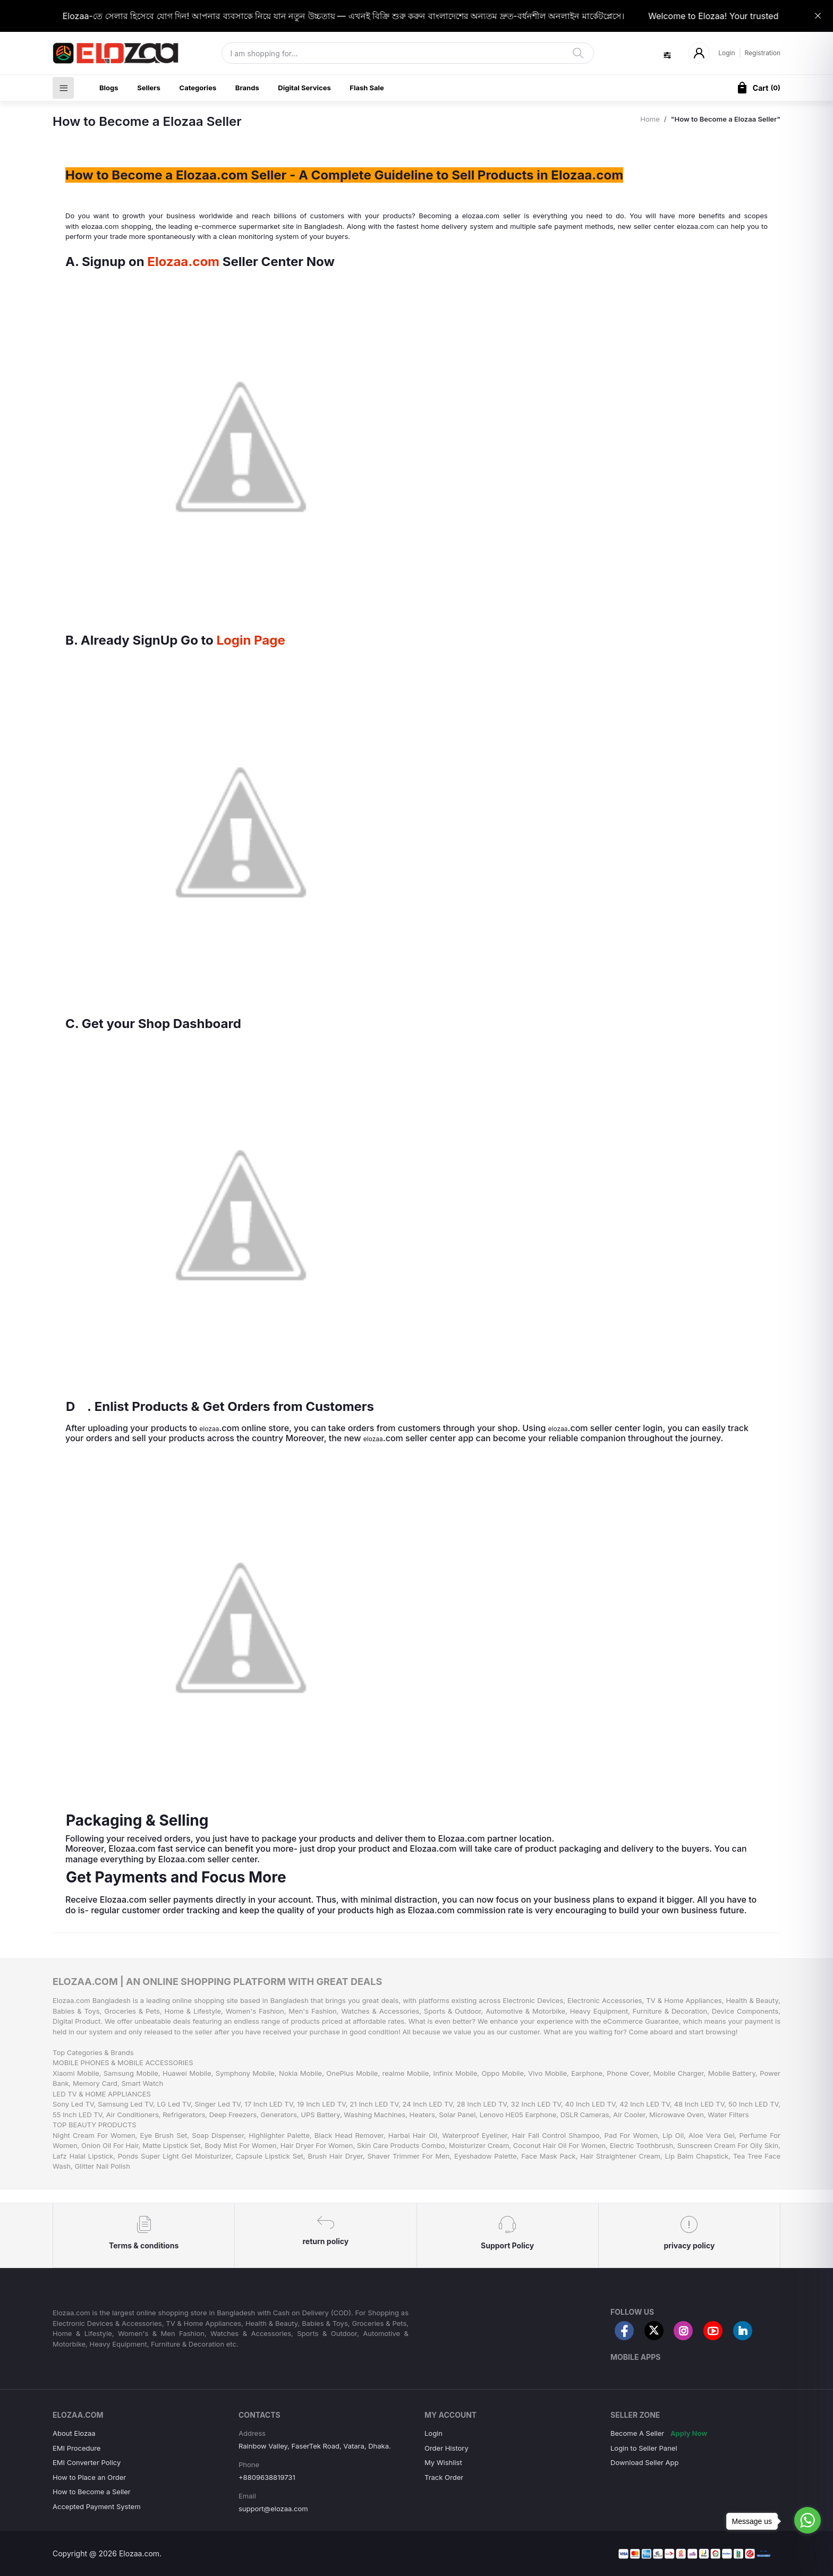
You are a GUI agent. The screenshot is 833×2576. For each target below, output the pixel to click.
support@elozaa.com (273, 2508)
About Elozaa (74, 2433)
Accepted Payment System (97, 2506)
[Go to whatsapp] (807, 2520)
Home (649, 119)
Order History (446, 2448)
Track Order (443, 2477)
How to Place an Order (89, 2477)
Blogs (108, 87)
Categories (198, 87)
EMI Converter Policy (87, 2462)
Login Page (251, 640)
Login (726, 53)
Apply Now (688, 2433)
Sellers (148, 87)
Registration (762, 53)
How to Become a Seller (92, 2491)
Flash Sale (367, 87)
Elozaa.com (183, 261)
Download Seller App (644, 2462)
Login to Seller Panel (643, 2448)
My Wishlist (443, 2462)
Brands (247, 87)
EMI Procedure (76, 2448)
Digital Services (304, 87)
